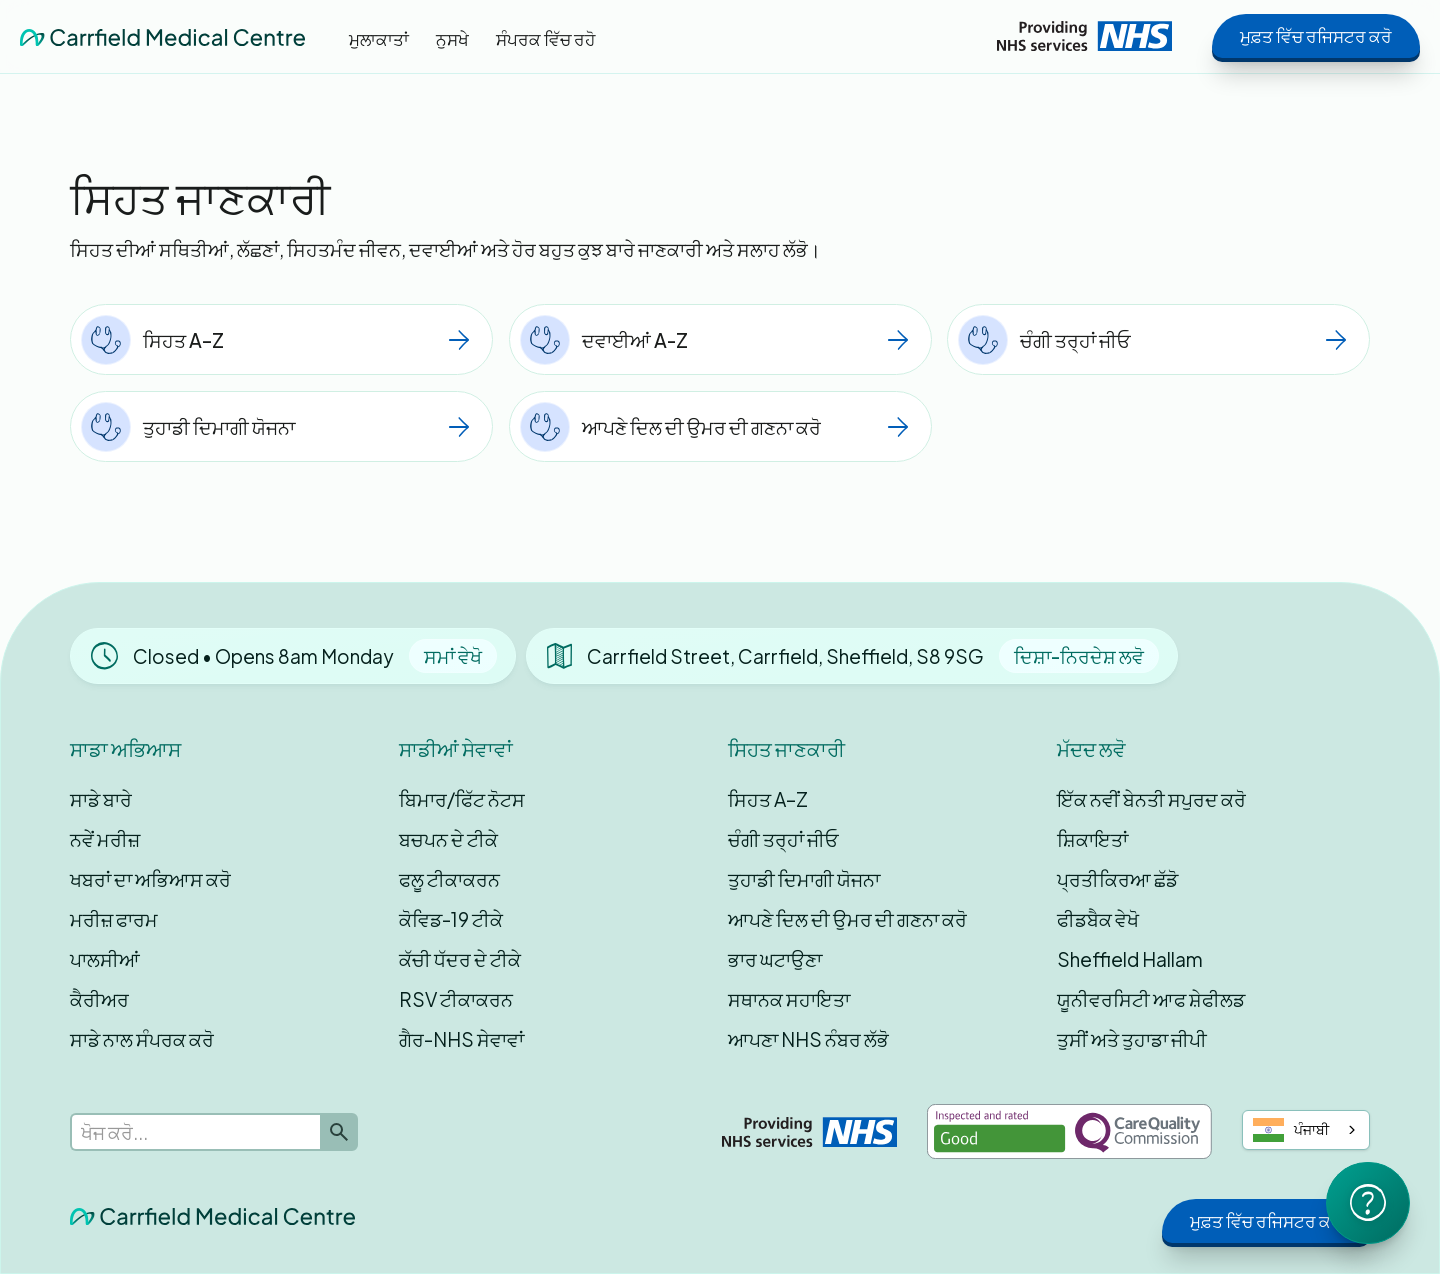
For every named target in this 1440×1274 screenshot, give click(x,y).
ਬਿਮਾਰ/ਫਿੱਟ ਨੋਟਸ (462, 799)
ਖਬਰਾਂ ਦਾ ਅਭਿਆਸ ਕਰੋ (150, 879)
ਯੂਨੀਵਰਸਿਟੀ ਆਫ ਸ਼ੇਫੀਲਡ (1151, 999)
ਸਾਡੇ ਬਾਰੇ (101, 799)
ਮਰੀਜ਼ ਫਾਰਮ (114, 919)
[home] (162, 36)
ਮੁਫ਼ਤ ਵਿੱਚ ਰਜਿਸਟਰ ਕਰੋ (1316, 36)
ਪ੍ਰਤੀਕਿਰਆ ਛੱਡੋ (1117, 879)
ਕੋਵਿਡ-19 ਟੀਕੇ (451, 919)
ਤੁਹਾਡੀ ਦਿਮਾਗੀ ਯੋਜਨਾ (804, 879)
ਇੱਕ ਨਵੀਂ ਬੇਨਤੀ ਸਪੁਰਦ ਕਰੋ (1151, 799)
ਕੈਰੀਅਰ (99, 999)
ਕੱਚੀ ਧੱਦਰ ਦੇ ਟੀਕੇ (460, 959)
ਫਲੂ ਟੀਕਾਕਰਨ (449, 879)
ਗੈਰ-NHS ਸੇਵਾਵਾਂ (461, 1039)
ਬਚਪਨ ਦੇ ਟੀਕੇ (448, 839)
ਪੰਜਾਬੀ (1291, 1130)
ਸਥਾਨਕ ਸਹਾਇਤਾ (789, 999)
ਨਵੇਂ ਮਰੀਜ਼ (105, 839)
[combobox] (1306, 1130)
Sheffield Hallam (1130, 959)
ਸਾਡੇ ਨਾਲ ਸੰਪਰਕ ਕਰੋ (142, 1039)
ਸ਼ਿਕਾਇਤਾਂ (1092, 839)
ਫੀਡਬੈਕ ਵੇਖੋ (1098, 919)
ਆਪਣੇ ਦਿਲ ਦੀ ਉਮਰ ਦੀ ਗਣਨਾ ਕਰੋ (847, 919)
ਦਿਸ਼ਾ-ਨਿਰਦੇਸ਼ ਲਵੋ (1079, 656)
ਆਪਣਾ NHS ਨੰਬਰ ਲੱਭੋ (808, 1039)
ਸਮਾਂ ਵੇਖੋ (453, 656)
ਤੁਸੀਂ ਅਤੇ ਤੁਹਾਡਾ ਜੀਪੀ (1132, 1039)
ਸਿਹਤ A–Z (768, 799)
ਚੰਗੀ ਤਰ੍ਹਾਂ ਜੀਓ (783, 839)
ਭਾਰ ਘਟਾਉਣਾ (775, 959)
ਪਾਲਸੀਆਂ (105, 959)
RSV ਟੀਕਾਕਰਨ (456, 999)
